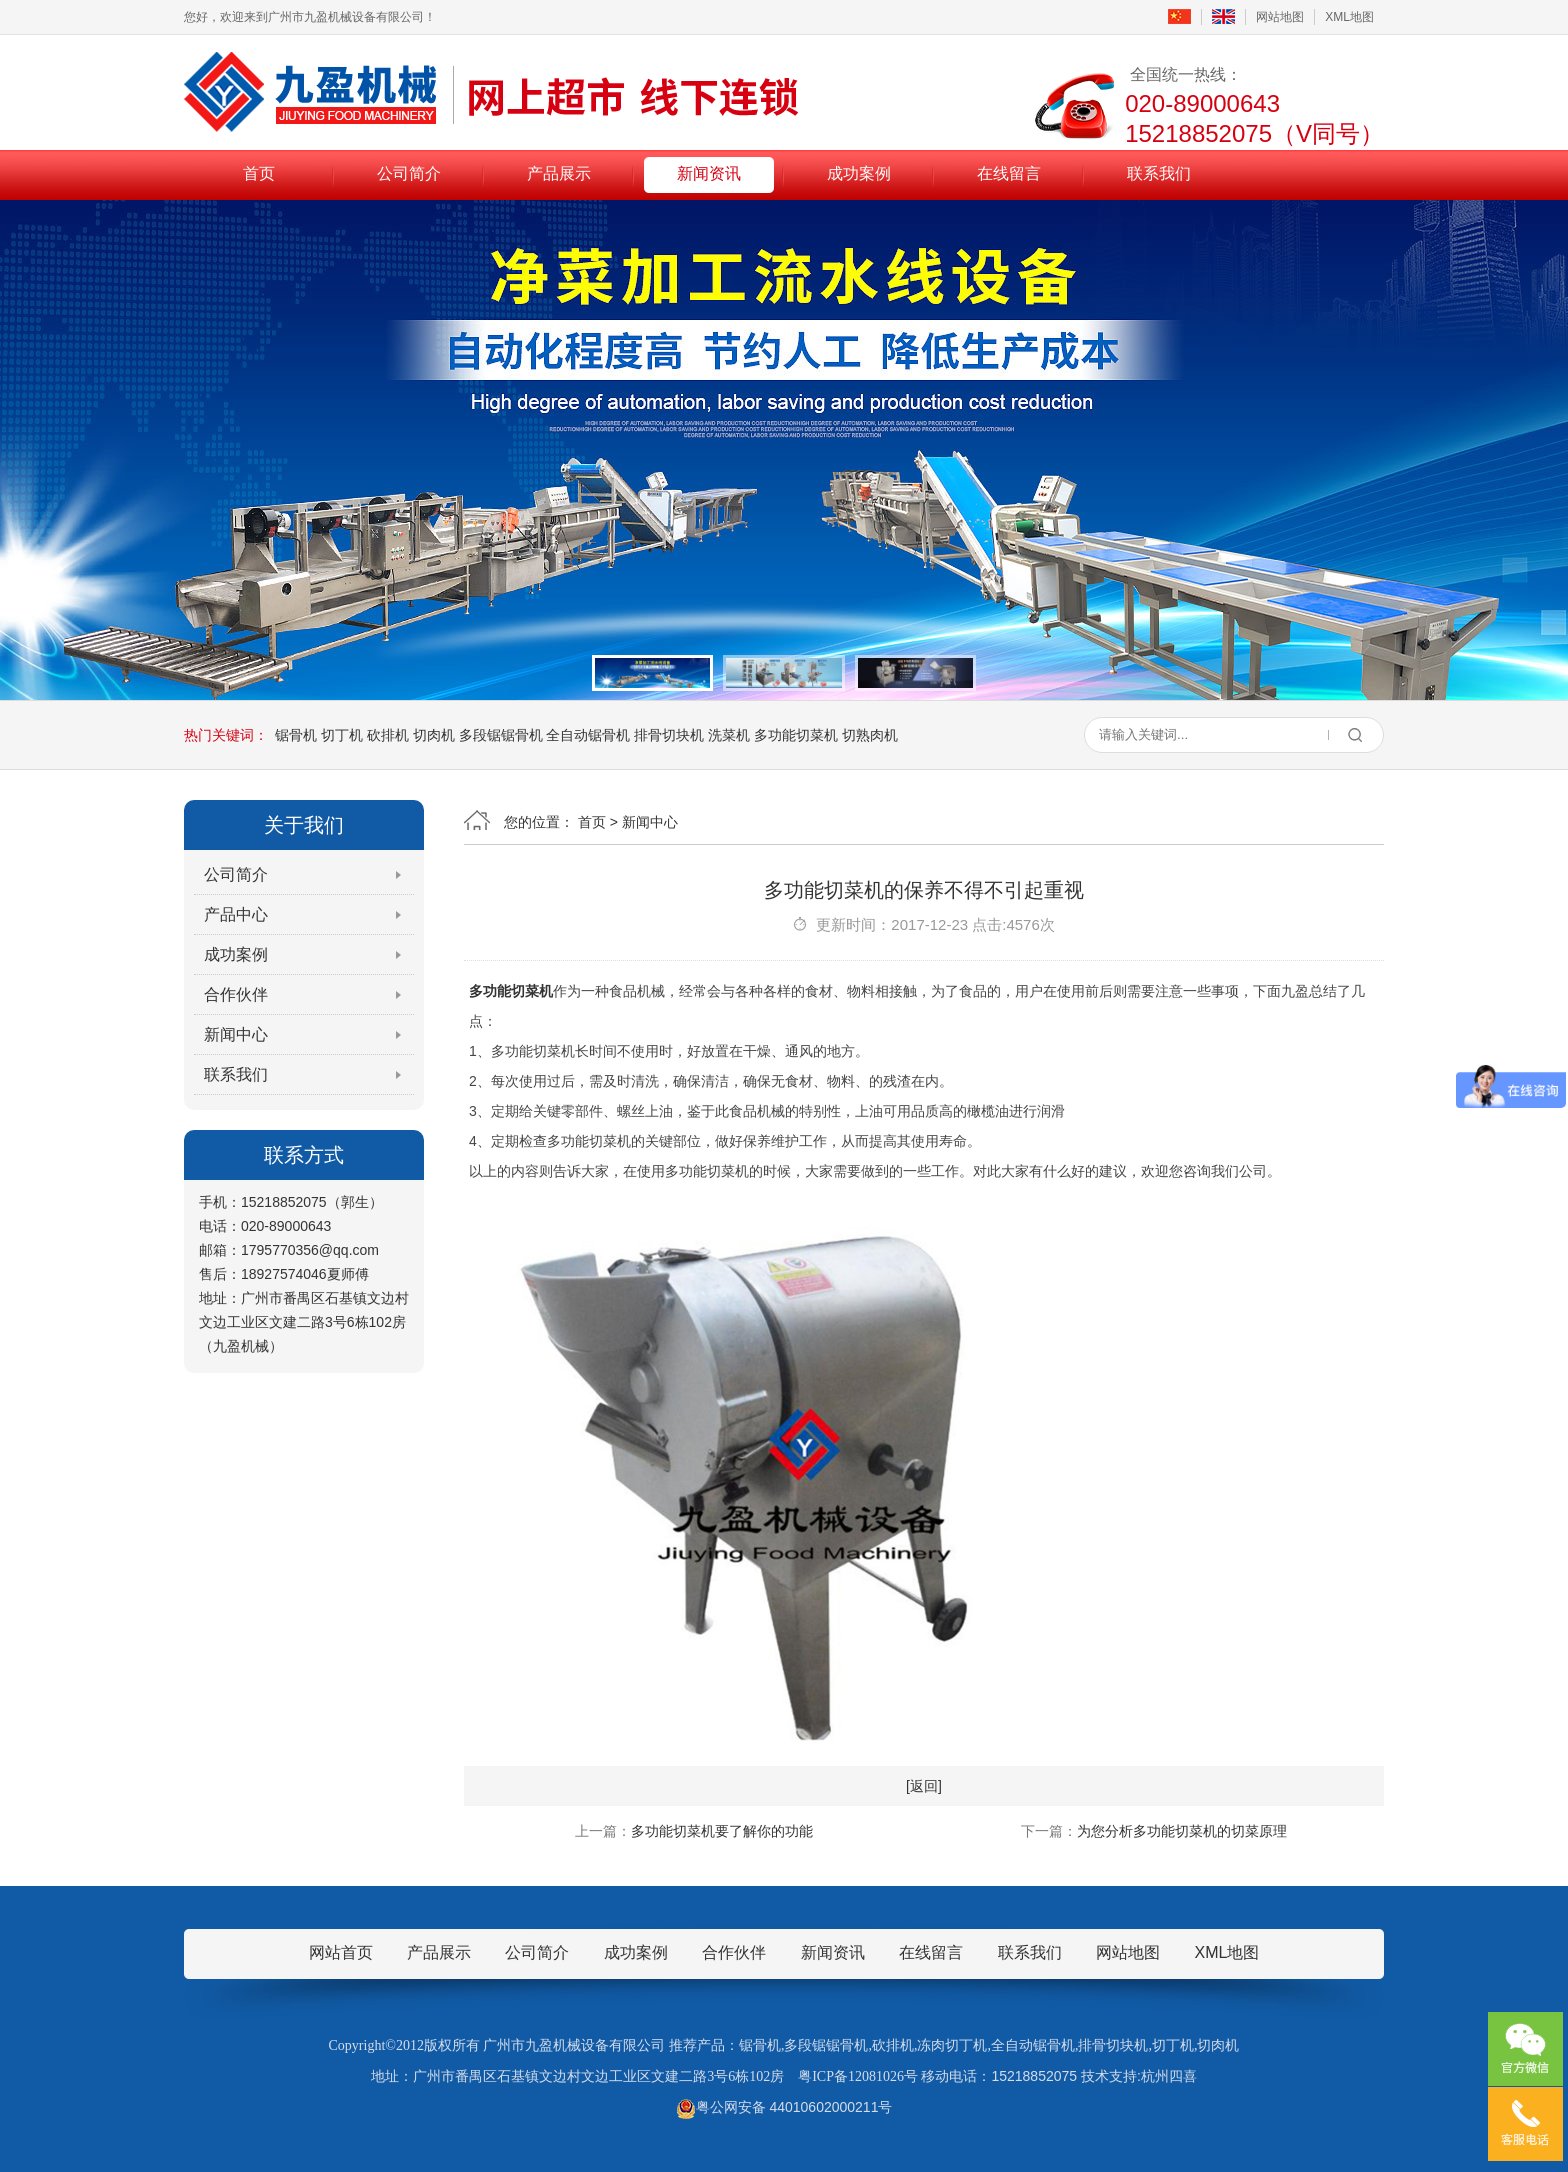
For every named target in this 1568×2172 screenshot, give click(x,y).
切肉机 (434, 735)
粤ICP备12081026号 (858, 2076)
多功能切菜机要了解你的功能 (722, 1831)
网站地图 (1280, 17)
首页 (259, 173)
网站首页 (341, 1952)
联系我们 (1159, 173)
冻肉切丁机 (952, 2045)
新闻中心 (236, 1034)
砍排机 (388, 735)
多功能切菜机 (796, 735)
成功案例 (859, 173)
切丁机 (342, 735)
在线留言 (1009, 173)
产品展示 (559, 173)
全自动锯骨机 (588, 735)
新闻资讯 (709, 173)
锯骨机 (296, 735)
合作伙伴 (236, 994)
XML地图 (1349, 17)
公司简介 (409, 173)
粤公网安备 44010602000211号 (784, 2107)
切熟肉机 (870, 735)
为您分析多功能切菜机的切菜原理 (1182, 1831)
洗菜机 (729, 735)
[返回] (924, 1786)
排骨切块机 (669, 735)
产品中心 (236, 914)
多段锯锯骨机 (501, 735)
